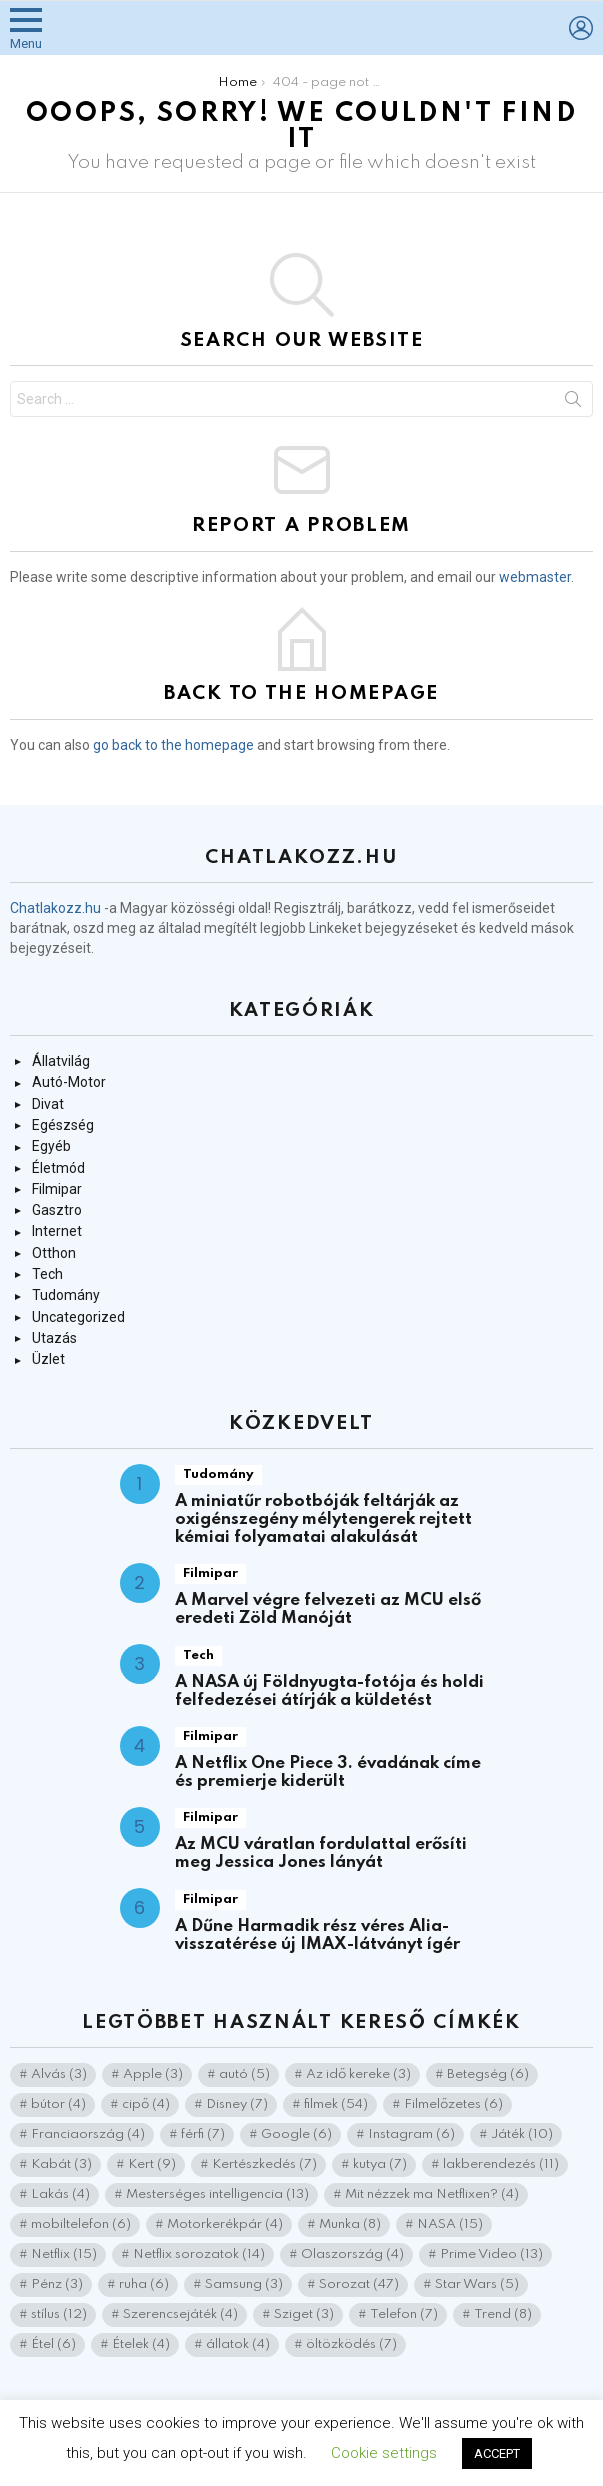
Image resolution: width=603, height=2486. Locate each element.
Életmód (58, 1168)
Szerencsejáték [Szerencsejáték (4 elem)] (180, 2314)
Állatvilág (61, 1061)
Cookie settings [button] (384, 2453)
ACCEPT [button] (497, 2453)
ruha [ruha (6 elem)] (144, 2284)
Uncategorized (78, 1317)
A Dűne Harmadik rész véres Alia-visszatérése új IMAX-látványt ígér (317, 1935)
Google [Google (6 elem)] (296, 2134)
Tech (47, 1274)
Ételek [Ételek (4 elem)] (141, 2344)
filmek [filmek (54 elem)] (336, 2104)
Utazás (54, 1338)
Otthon (54, 1253)
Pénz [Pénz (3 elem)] (57, 2284)
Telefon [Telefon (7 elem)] (404, 2314)
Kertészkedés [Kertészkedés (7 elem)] (264, 2164)
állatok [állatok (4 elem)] (238, 2344)
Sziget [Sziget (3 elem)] (304, 2314)
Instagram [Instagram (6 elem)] (411, 2134)
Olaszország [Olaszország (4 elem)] (352, 2254)
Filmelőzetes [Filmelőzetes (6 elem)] (453, 2104)
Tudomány (66, 1295)
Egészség (63, 1125)
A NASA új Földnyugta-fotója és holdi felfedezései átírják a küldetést (329, 1691)
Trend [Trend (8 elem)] (503, 2314)
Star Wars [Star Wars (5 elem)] (477, 2284)
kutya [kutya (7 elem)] (380, 2164)
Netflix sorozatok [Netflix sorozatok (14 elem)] (199, 2254)
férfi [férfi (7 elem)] (203, 2134)
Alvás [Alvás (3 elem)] (59, 2074)
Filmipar (57, 1189)
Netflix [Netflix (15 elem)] (64, 2254)
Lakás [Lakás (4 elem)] (60, 2194)
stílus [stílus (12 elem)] (59, 2314)
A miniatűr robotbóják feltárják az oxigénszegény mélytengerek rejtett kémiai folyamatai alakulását (323, 1519)
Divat (48, 1104)
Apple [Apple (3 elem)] (153, 2074)
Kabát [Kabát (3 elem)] (61, 2164)
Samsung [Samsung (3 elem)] (244, 2284)
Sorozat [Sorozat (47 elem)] (359, 2284)
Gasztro (57, 1210)
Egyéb (51, 1146)
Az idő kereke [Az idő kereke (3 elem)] (358, 2074)
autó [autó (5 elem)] (244, 2074)
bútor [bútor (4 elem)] (58, 2104)
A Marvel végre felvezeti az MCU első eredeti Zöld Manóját (328, 1609)
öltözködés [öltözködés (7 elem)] (351, 2344)
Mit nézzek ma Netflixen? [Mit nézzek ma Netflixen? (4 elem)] (432, 2194)
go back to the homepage (173, 745)
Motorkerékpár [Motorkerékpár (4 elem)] (225, 2224)
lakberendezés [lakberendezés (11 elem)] (501, 2164)
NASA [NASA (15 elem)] (450, 2224)
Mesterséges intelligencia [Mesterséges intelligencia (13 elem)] (217, 2194)
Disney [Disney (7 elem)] (237, 2104)
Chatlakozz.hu (55, 908)
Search (573, 403)
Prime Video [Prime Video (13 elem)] (491, 2254)
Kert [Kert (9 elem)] (152, 2164)
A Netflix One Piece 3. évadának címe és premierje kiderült (328, 1772)
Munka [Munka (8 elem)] (350, 2224)
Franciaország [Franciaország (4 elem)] (88, 2134)
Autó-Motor (69, 1082)
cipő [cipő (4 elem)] (146, 2104)
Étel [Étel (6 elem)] (53, 2344)
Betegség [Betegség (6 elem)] (488, 2074)
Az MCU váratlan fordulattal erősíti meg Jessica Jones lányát (321, 1853)
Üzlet (48, 1359)
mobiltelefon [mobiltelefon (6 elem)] (81, 2224)
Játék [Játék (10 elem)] (522, 2134)
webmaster (535, 577)
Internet (57, 1231)
